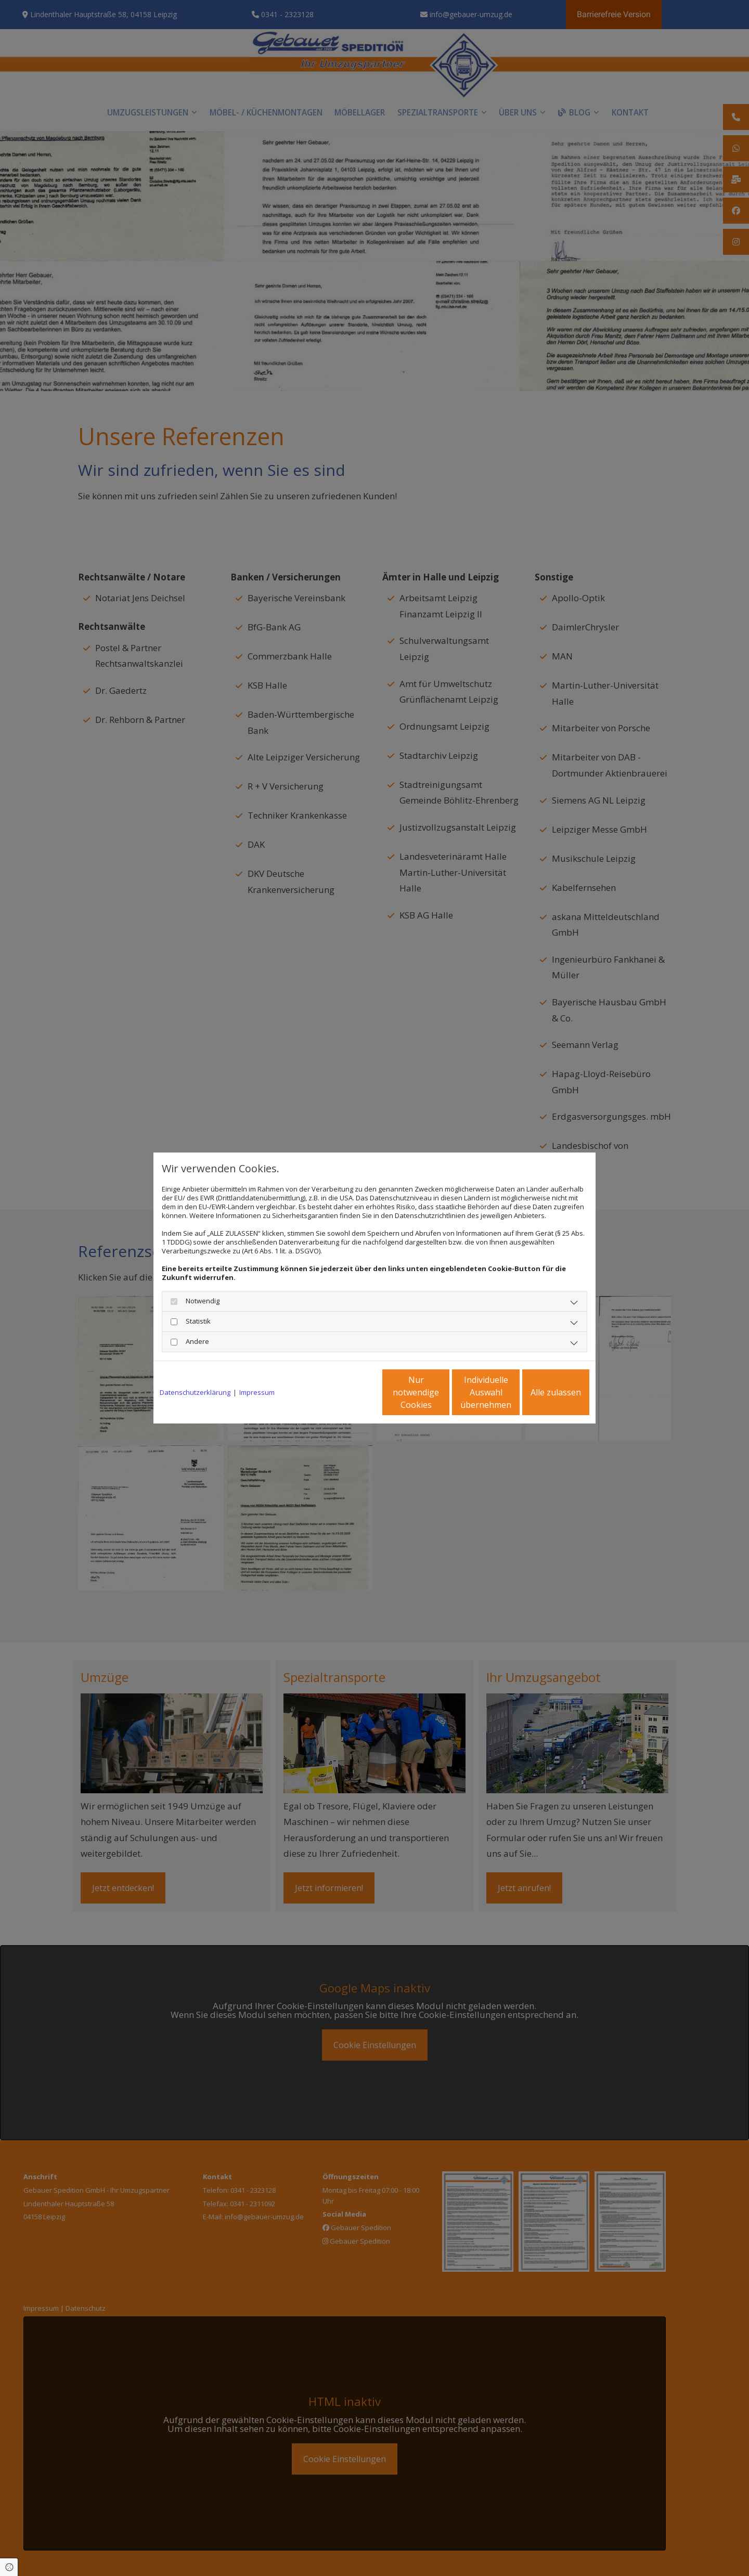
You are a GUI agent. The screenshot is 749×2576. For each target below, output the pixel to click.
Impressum (257, 1392)
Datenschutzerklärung (195, 1392)
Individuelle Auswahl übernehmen (442, 1392)
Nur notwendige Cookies (344, 1392)
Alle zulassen (541, 1392)
